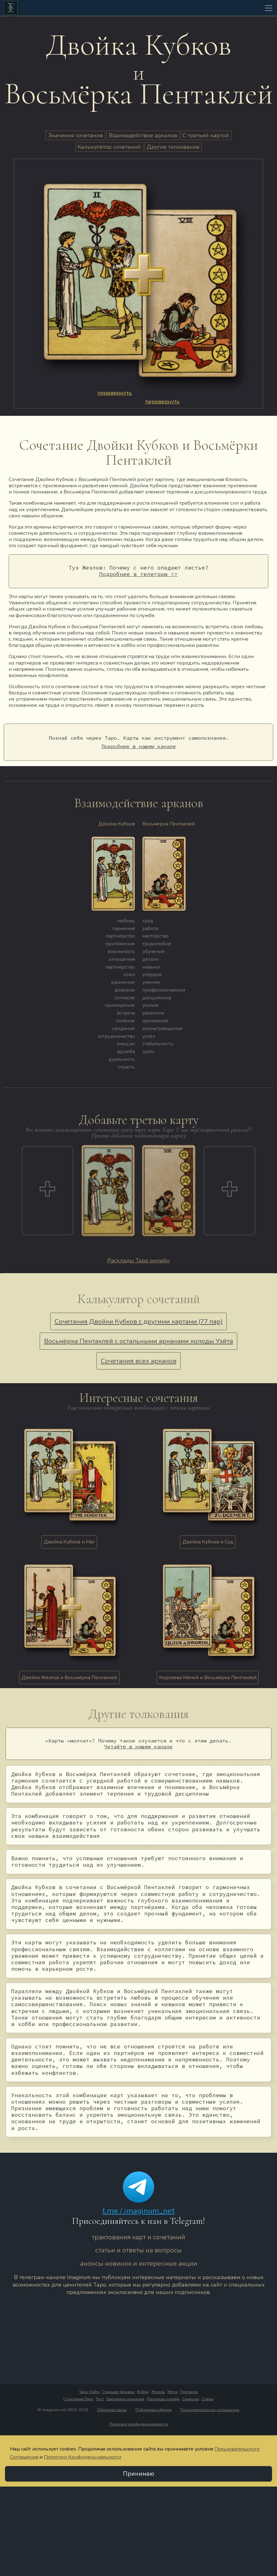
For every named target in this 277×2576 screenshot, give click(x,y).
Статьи (208, 2399)
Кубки (143, 2392)
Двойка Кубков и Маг (69, 1541)
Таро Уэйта (89, 2392)
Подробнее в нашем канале (138, 746)
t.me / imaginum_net (138, 2210)
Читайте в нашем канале (138, 1746)
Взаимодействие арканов (143, 135)
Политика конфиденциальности (138, 2424)
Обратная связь (112, 2410)
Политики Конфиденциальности (82, 2456)
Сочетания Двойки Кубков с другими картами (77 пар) (139, 1321)
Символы (190, 2399)
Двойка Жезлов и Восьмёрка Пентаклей (69, 1677)
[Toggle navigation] (268, 8)
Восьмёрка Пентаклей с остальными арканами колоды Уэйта (138, 1341)
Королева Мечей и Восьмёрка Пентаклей (208, 1677)
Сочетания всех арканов (138, 1360)
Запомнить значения (125, 2399)
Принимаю (138, 2474)
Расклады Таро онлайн (138, 1260)
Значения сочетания (75, 135)
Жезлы (158, 2392)
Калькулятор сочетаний (109, 147)
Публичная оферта (154, 2410)
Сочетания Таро (78, 2399)
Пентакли (189, 2392)
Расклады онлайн (163, 2399)
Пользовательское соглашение (209, 2410)
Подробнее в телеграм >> (138, 574)
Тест (100, 2399)
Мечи (173, 2392)
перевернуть (114, 392)
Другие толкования (173, 147)
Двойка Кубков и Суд (207, 1541)
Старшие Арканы (118, 2392)
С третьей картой (206, 135)
